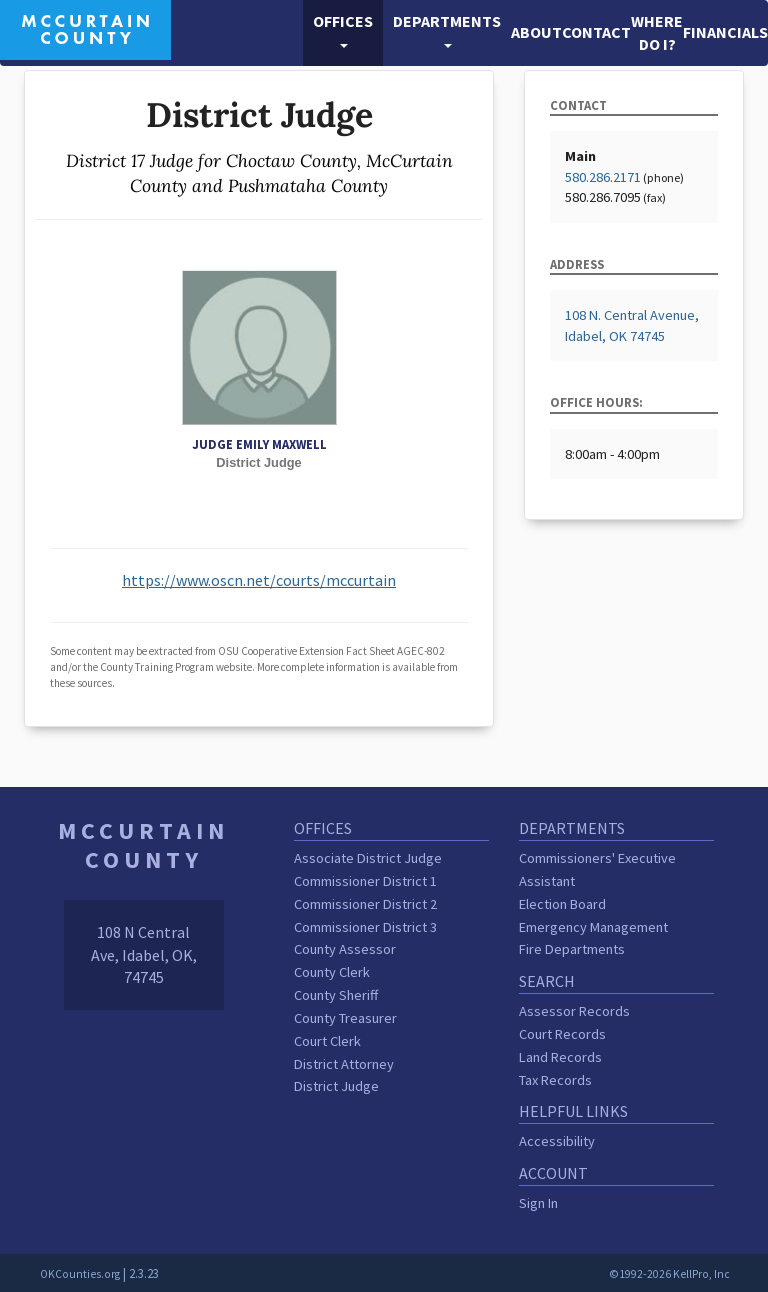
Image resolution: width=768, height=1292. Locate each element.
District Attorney (344, 1064)
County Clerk (332, 972)
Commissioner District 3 (365, 927)
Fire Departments (572, 949)
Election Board (562, 904)
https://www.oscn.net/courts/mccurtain (259, 580)
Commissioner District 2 (365, 904)
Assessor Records (574, 1011)
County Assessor (345, 949)
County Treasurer (345, 1018)
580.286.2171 (603, 177)
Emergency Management (593, 927)
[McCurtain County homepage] (85, 28)
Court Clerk (327, 1041)
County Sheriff (336, 995)
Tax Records (555, 1080)
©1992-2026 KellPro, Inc (669, 1274)
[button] (343, 33)
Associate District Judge (368, 858)
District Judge (336, 1086)
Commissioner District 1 (365, 881)
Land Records (560, 1057)
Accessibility (557, 1141)
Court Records (562, 1034)
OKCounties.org (80, 1274)
